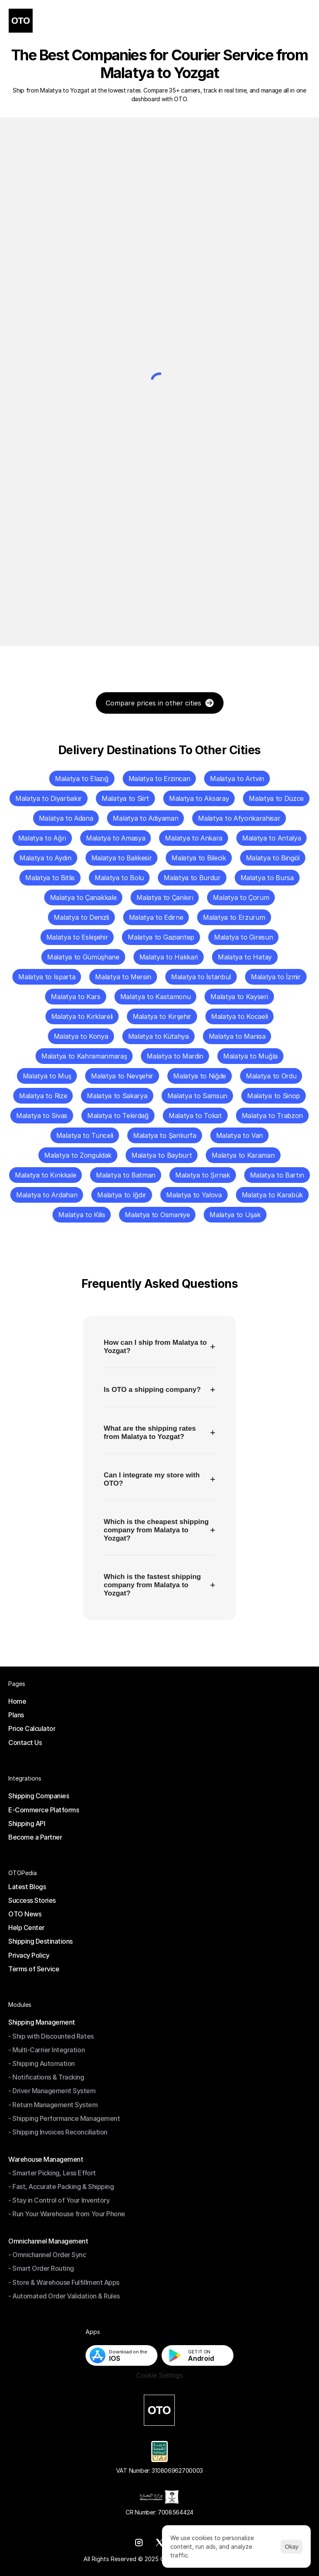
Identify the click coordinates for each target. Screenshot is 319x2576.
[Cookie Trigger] (159, 2375)
